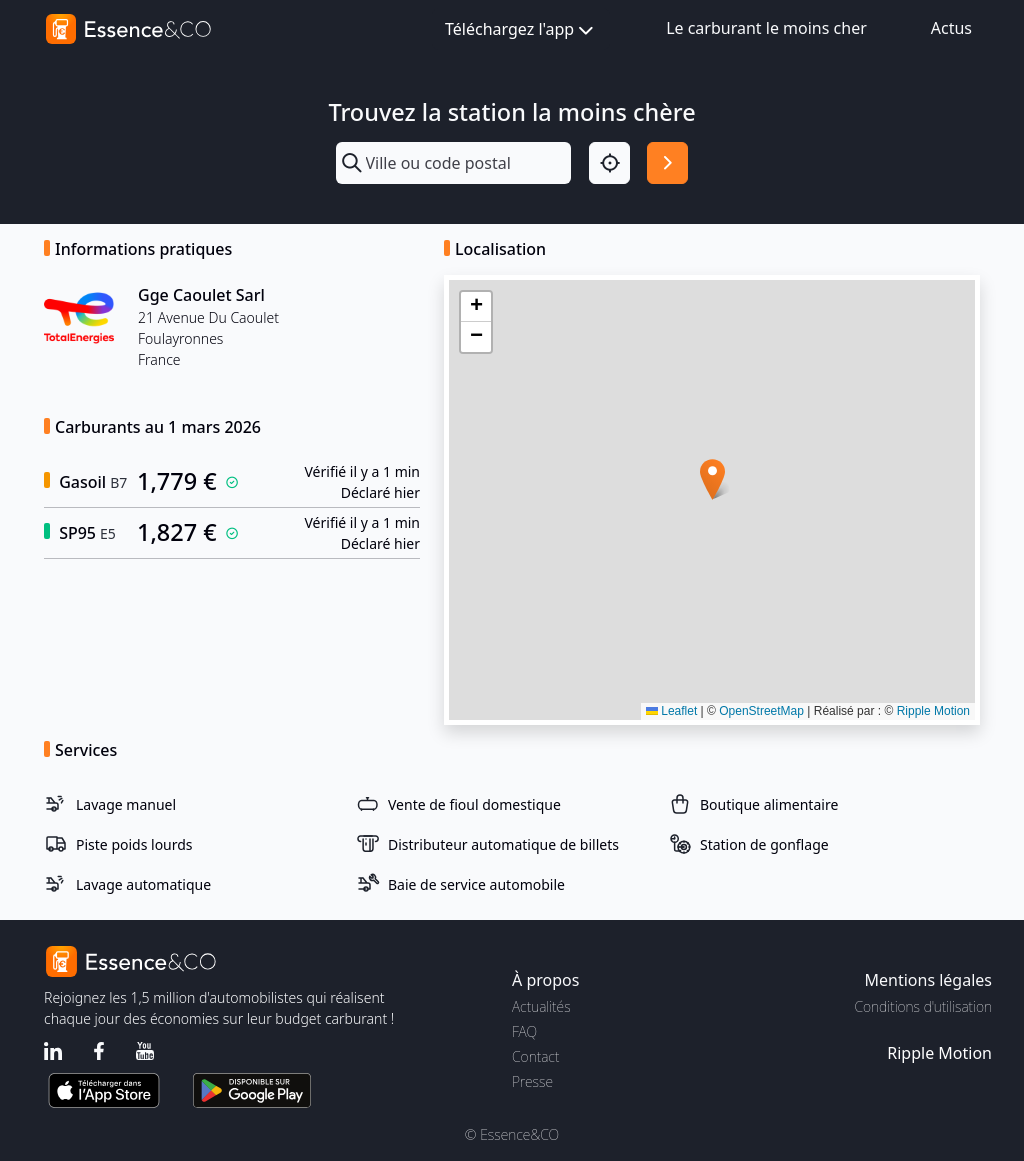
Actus (951, 28)
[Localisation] (609, 162)
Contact (535, 1056)
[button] (712, 479)
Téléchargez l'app (521, 30)
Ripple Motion (933, 711)
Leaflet (671, 711)
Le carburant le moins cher (766, 28)
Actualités (541, 1006)
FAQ (524, 1031)
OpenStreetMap (761, 711)
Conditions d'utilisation (923, 1006)
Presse (532, 1081)
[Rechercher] (667, 162)
